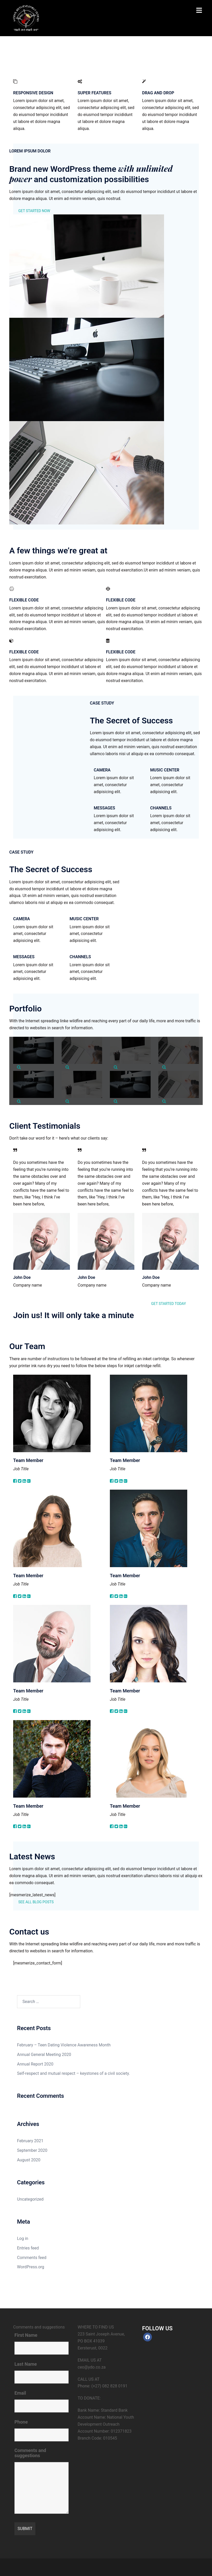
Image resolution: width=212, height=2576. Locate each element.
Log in (22, 2238)
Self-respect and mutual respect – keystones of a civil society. (73, 2073)
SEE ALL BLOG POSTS (36, 1902)
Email (20, 2393)
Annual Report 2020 (35, 2064)
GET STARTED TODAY (168, 1304)
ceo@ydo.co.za (92, 2367)
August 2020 (28, 2159)
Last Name (25, 2364)
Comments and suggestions (30, 2453)
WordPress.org (30, 2266)
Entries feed (28, 2248)
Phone (21, 2422)
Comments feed (31, 2257)
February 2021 (30, 2140)
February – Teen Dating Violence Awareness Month (64, 2045)
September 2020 (32, 2150)
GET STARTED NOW (34, 211)
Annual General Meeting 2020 (44, 2054)
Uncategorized (30, 2199)
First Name (25, 2335)
